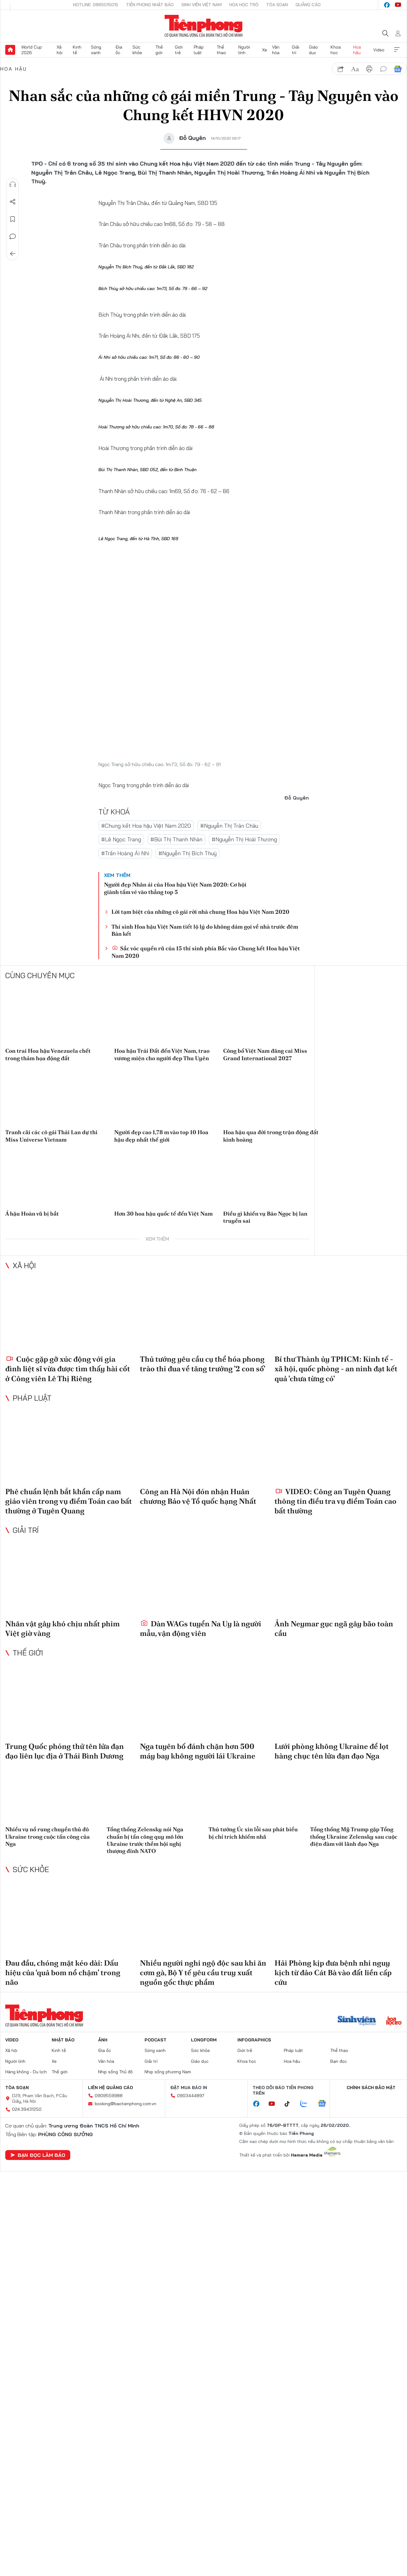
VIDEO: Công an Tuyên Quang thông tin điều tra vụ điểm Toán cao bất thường (335, 1501)
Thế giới (159, 49)
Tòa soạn (277, 4)
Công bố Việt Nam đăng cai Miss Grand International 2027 (265, 1054)
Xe (264, 50)
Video (378, 50)
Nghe (12, 184)
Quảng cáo (308, 4)
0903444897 (190, 2095)
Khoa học (336, 49)
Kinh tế (77, 49)
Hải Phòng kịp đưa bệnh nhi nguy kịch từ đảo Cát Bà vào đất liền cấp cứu (333, 1972)
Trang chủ (10, 50)
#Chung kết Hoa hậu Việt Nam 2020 (146, 825)
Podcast (156, 2040)
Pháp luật (199, 49)
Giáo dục (313, 49)
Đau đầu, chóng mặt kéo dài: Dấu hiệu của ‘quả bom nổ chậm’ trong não (62, 1972)
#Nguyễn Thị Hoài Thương (244, 839)
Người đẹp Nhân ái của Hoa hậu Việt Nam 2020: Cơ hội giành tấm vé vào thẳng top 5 (175, 888)
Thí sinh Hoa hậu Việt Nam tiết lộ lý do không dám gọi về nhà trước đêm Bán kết (204, 930)
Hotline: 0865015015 (95, 4)
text (355, 69)
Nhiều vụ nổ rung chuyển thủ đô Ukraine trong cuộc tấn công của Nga (47, 1836)
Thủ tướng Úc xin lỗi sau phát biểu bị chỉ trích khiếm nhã (253, 1833)
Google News (398, 69)
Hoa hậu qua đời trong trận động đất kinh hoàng (270, 1136)
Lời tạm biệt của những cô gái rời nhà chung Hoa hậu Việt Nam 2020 (200, 911)
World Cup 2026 (31, 49)
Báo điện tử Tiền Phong (203, 26)
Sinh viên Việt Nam (201, 4)
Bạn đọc (338, 2061)
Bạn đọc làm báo (37, 2155)
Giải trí (295, 49)
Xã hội (60, 49)
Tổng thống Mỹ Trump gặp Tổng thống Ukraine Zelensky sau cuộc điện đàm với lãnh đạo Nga (353, 1836)
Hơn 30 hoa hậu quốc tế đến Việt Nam (163, 1213)
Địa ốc (118, 49)
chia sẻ (340, 69)
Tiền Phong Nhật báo (150, 4)
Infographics (254, 2040)
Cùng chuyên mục (40, 975)
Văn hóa (275, 49)
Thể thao (221, 49)
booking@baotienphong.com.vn (125, 2103)
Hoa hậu (357, 49)
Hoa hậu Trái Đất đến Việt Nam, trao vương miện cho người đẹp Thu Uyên (162, 1054)
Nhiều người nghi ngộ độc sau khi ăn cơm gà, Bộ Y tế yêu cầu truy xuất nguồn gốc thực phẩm (203, 1972)
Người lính (244, 49)
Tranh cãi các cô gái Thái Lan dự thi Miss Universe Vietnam (51, 1136)
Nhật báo (63, 2040)
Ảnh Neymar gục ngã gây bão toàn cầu (334, 1628)
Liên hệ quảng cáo (110, 2087)
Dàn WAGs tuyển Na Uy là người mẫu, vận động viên (200, 1628)
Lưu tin (12, 219)
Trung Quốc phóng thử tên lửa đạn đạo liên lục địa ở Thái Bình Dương (64, 1751)
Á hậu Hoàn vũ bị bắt (32, 1213)
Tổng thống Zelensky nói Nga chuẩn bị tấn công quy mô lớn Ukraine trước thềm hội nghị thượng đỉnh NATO (145, 1840)
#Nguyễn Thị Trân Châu (229, 825)
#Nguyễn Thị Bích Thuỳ (187, 853)
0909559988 (109, 2095)
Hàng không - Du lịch (26, 2072)
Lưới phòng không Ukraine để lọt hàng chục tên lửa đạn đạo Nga (332, 1751)
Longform (204, 2040)
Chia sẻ (12, 202)
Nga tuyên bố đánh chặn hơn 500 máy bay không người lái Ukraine (197, 1751)
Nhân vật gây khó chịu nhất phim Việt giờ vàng (62, 1628)
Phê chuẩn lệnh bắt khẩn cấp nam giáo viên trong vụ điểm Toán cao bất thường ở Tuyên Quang (68, 1501)
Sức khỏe (137, 49)
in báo (369, 69)
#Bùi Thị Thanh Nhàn (176, 839)
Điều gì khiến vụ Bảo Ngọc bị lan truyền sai (265, 1217)
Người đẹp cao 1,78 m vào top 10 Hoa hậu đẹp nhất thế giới (161, 1136)
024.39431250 (26, 2109)
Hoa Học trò (243, 4)
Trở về (12, 254)
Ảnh (102, 2040)
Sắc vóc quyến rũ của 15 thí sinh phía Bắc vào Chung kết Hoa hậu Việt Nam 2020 (205, 952)
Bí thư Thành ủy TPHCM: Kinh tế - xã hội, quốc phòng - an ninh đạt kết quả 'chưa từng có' (336, 1368)
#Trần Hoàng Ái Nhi (125, 853)
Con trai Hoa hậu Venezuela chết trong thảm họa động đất (48, 1054)
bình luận (383, 69)
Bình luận (12, 236)
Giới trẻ (179, 49)
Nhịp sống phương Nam (168, 2072)
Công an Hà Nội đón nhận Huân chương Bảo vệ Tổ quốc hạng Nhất (198, 1496)
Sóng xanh (96, 49)
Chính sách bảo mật (371, 2087)
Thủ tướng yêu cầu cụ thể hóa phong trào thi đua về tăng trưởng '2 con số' (202, 1363)
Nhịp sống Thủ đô (115, 2072)
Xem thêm (397, 50)
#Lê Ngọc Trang (121, 839)
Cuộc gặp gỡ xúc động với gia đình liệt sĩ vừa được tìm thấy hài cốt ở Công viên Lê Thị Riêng (67, 1368)
